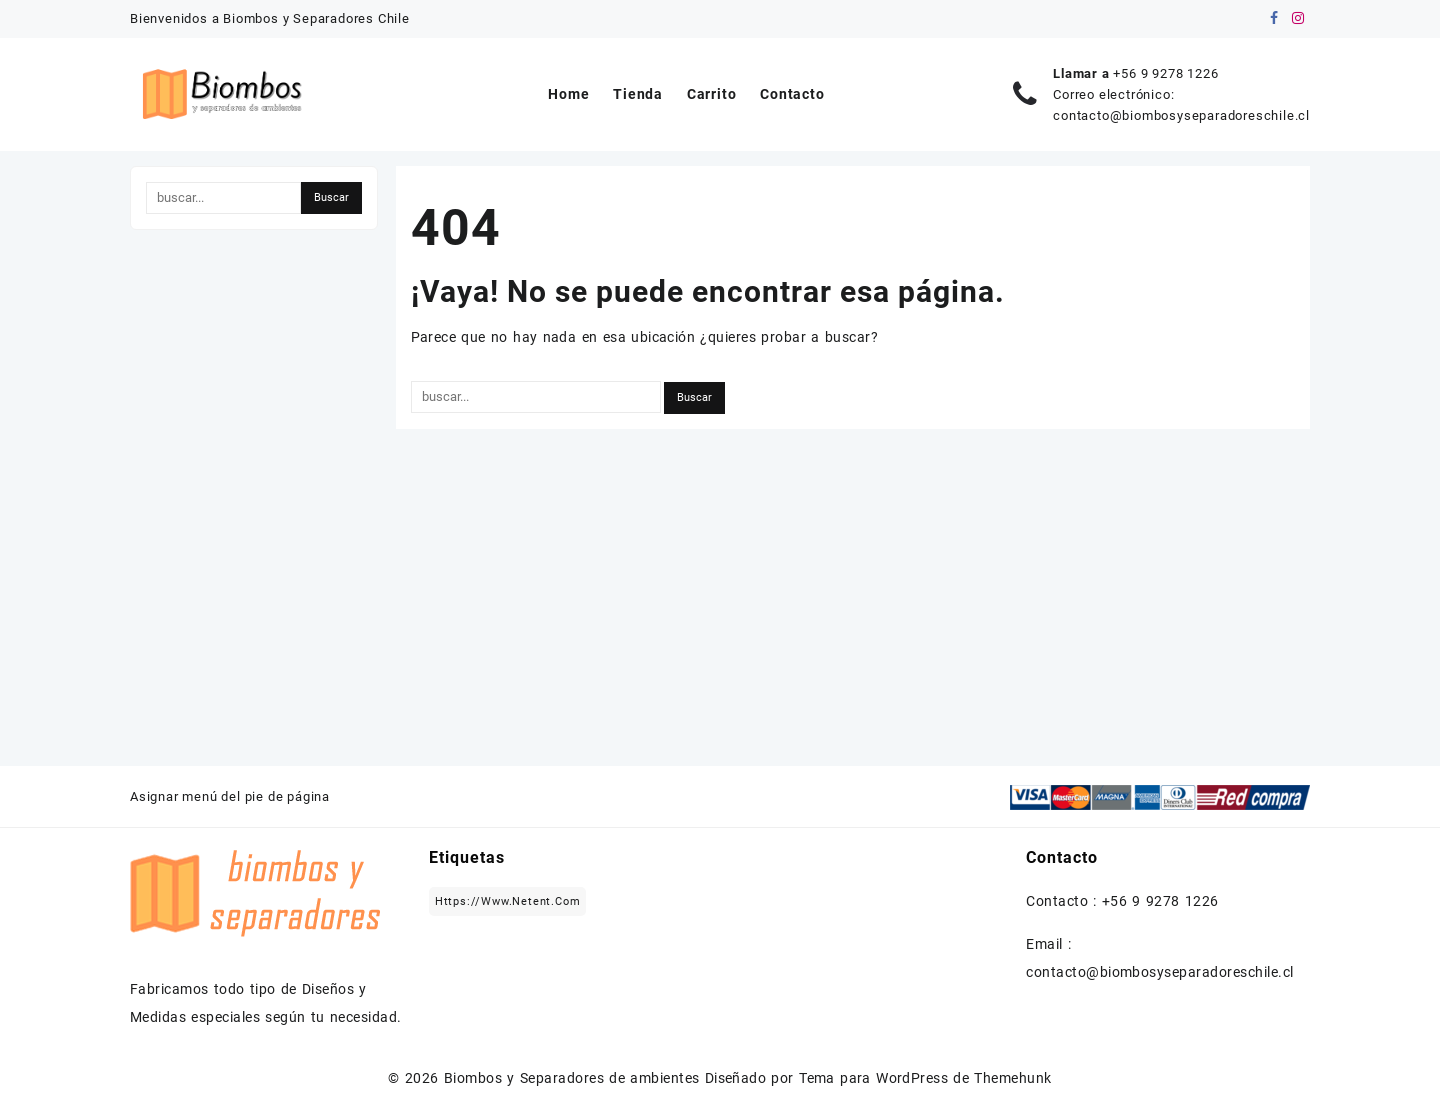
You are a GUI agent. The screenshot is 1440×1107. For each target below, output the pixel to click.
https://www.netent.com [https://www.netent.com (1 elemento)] (508, 901)
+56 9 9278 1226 (1165, 73)
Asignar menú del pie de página (230, 796)
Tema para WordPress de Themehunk (925, 1078)
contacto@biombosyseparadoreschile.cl (1181, 115)
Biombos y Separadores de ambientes (572, 1078)
